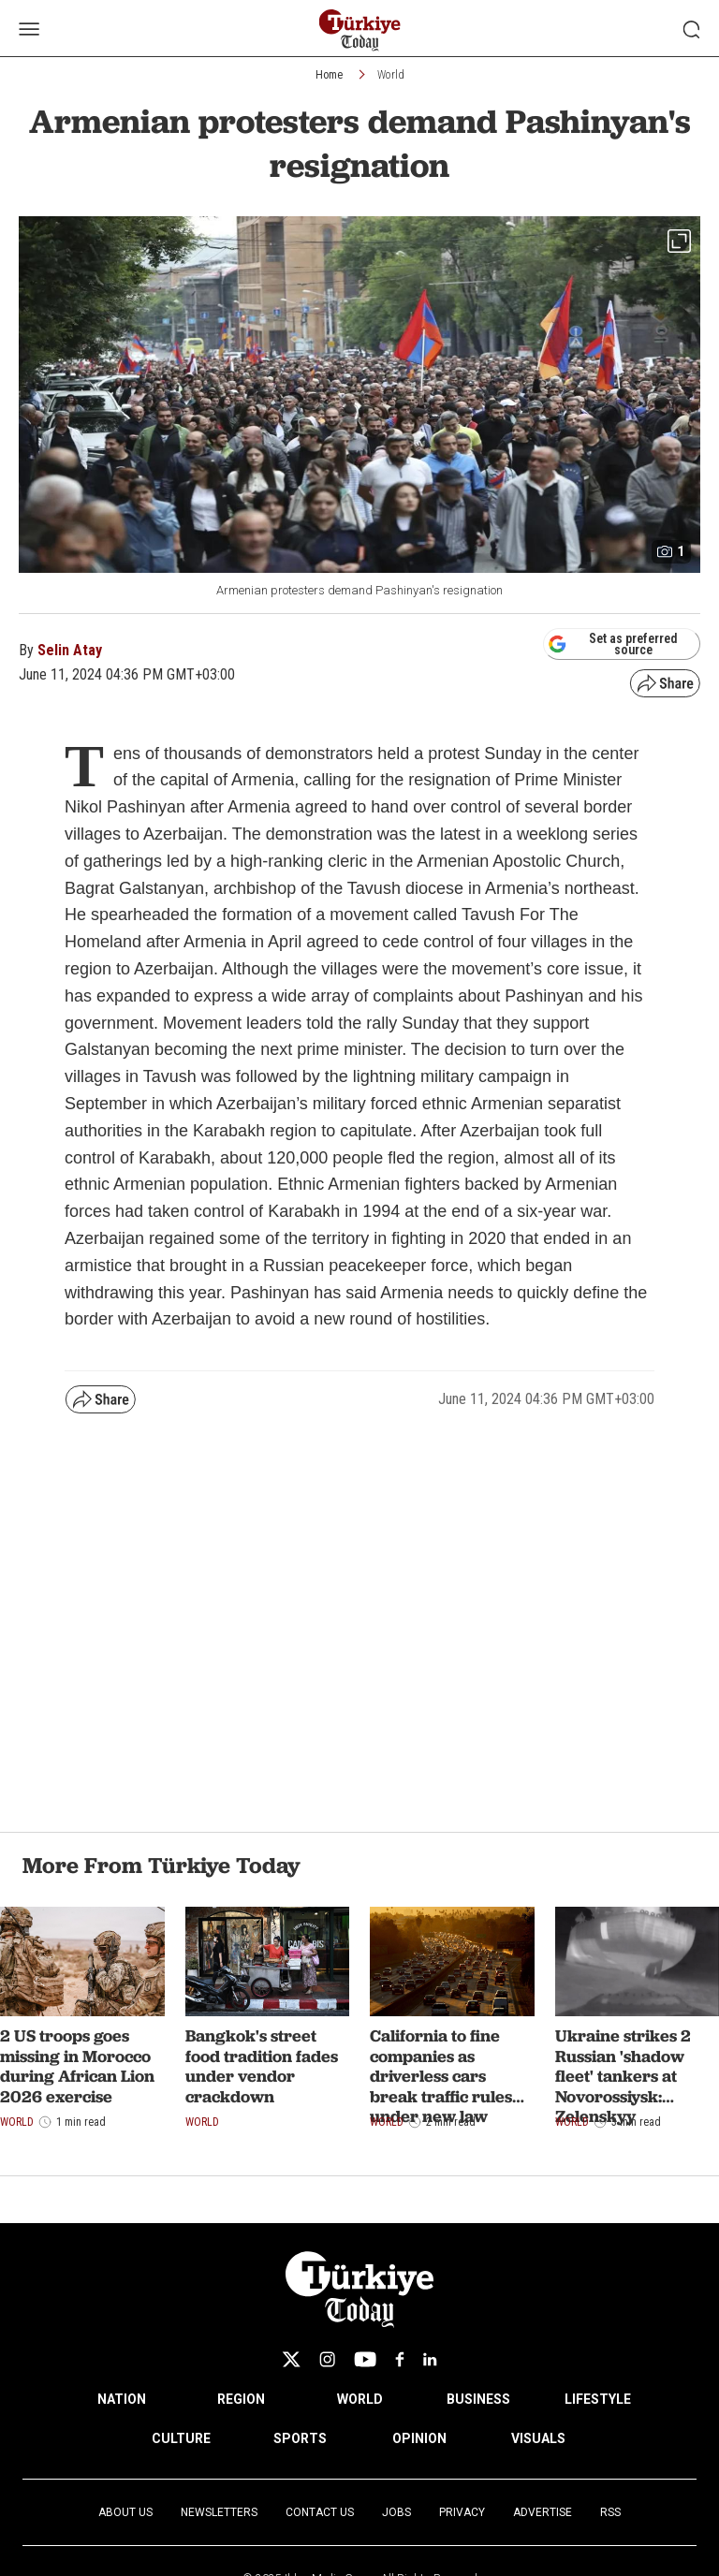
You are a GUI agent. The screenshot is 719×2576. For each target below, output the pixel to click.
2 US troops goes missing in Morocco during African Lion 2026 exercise (77, 2066)
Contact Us (320, 2512)
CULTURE (181, 2438)
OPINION (419, 2438)
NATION (121, 2399)
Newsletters (219, 2512)
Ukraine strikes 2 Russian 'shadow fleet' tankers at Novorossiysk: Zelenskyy (623, 2076)
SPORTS (300, 2438)
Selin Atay (69, 650)
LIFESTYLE (598, 2399)
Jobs (396, 2512)
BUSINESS (478, 2399)
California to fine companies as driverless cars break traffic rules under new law (441, 2076)
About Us (125, 2512)
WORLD (360, 2399)
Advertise (542, 2512)
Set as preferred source (613, 644)
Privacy (462, 2512)
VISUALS (538, 2438)
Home (329, 74)
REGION (241, 2399)
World (390, 74)
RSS (610, 2512)
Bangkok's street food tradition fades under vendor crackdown (261, 2066)
